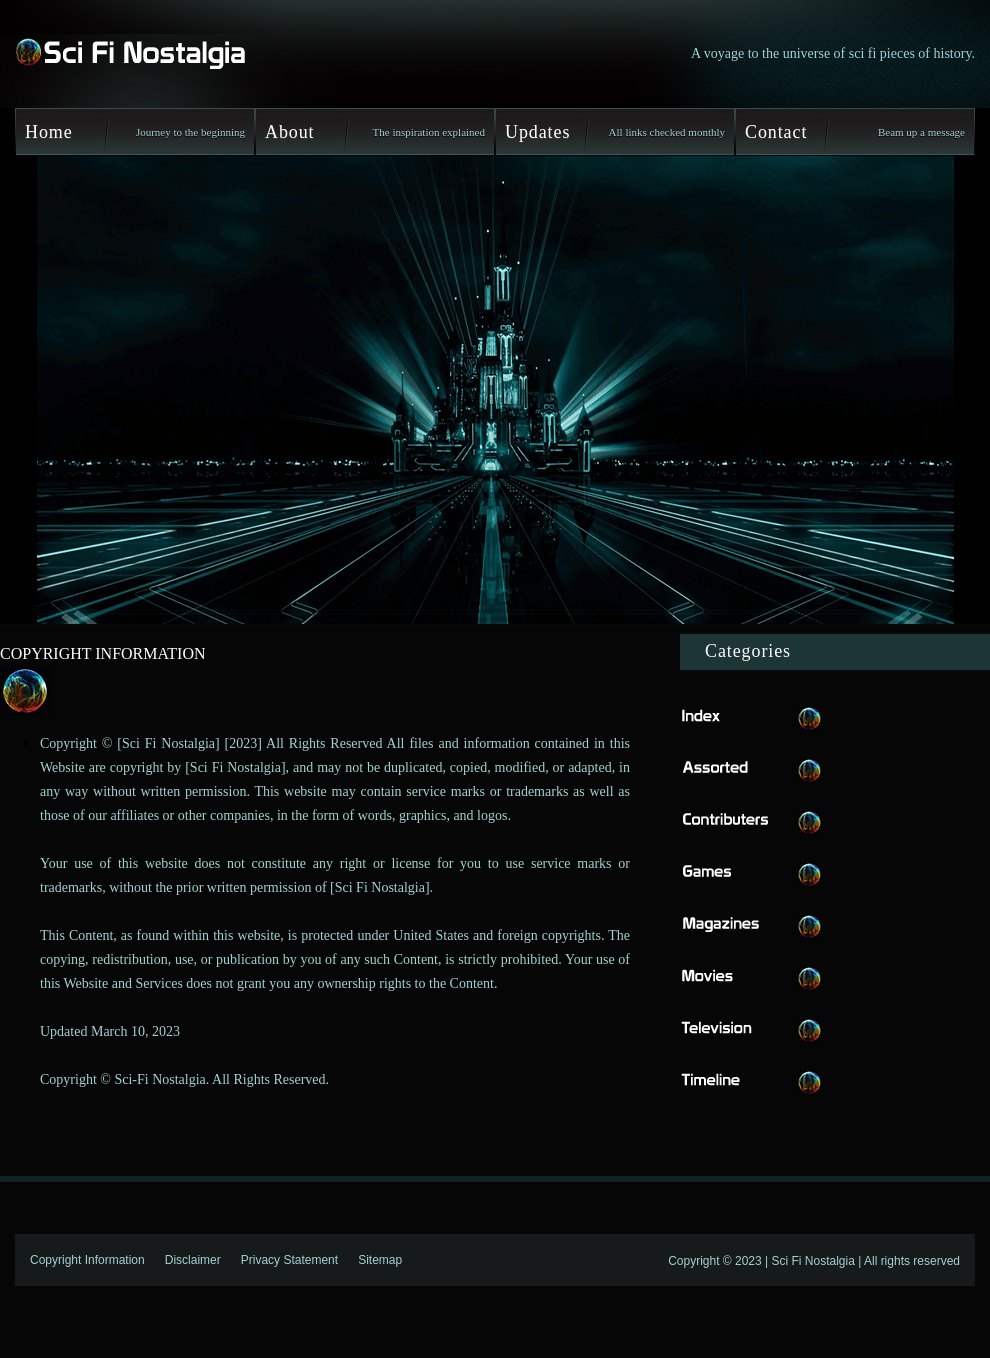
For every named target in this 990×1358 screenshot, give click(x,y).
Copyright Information (87, 1260)
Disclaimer (193, 1260)
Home (49, 132)
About (290, 132)
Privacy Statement (289, 1260)
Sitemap (380, 1260)
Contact (776, 132)
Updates (537, 132)
